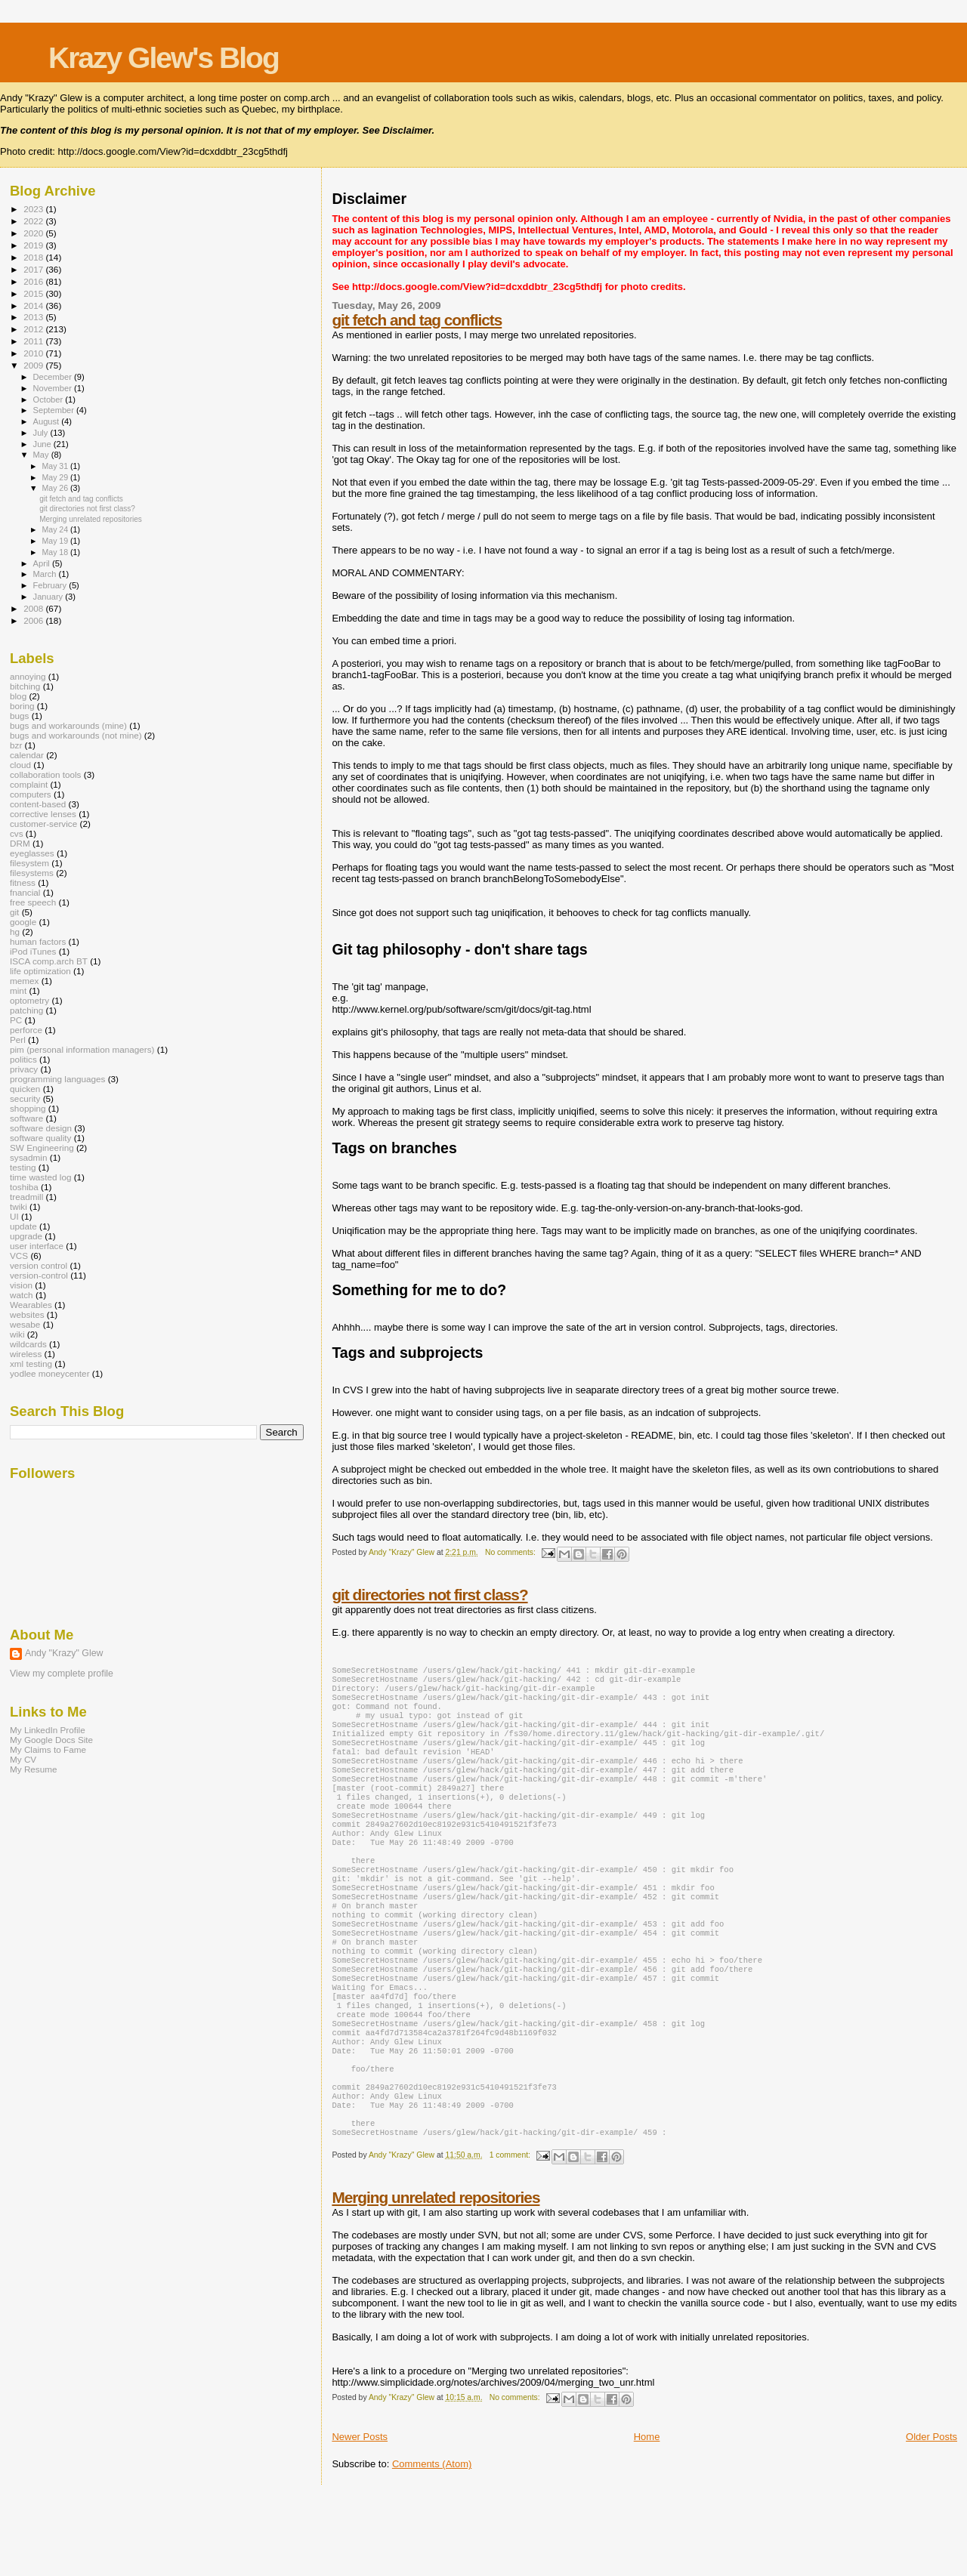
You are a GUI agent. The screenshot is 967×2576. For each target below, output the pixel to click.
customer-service (43, 823)
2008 (34, 608)
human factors (38, 941)
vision (21, 1285)
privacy (24, 1069)
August (47, 421)
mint (18, 990)
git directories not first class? (429, 1594)
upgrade (26, 1236)
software (26, 1118)
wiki (17, 1334)
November (53, 388)
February (51, 585)
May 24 (56, 529)
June (43, 444)
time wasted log (40, 1177)
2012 (34, 329)
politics (23, 1059)
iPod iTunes (33, 951)
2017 (34, 269)
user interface (36, 1246)
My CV (23, 1759)
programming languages (57, 1079)
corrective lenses (43, 814)
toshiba (24, 1187)
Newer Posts (360, 2516)
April (42, 563)
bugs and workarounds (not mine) (76, 735)
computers (30, 794)
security (25, 1098)
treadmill (26, 1197)
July (42, 432)
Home (647, 2516)
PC (16, 1020)
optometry (29, 1000)
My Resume (33, 1769)
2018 (34, 257)
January (49, 596)
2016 (34, 281)
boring (22, 706)
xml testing (31, 1363)
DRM (20, 843)
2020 (34, 233)
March (46, 573)
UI (14, 1216)
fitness (23, 882)
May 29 (56, 477)
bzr (16, 745)
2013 (34, 317)
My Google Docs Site (51, 1740)
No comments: (511, 1552)
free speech (33, 902)
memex (24, 981)
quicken (25, 1089)
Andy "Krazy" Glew (64, 1653)
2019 (34, 245)
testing (23, 1167)
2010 (34, 353)
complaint (29, 784)
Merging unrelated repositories (435, 2277)
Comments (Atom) (431, 2544)
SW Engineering (42, 1147)
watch (21, 1295)
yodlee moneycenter (50, 1373)
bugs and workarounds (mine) (68, 725)
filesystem (29, 863)
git (14, 912)
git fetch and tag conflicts (417, 320)
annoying (28, 676)
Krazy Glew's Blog (163, 58)
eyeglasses (32, 853)
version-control (39, 1275)
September (55, 410)
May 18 (56, 552)
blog (18, 696)
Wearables (31, 1305)
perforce (26, 1030)
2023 (34, 209)
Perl (18, 1039)
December (53, 376)
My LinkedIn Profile (47, 1730)
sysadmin (29, 1157)
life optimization (40, 971)
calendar (27, 755)
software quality (40, 1138)
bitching (25, 686)
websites (27, 1314)
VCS (19, 1255)
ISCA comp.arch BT (49, 961)
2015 (34, 293)
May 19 (56, 540)
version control (38, 1265)
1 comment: (511, 2235)
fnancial (25, 892)
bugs (19, 715)
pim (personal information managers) (82, 1049)
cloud (20, 765)
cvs (16, 833)
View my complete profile (61, 1673)
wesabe (25, 1324)
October (49, 399)
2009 (34, 365)
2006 (34, 620)
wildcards (28, 1344)
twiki (18, 1206)
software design (41, 1128)
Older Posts (931, 2516)
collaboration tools (45, 774)
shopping (28, 1108)
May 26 (56, 487)
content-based (38, 804)
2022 (34, 221)
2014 (34, 305)
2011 (34, 341)
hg (15, 931)
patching (26, 1010)
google (23, 922)
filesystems (32, 873)
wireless (26, 1354)
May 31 (56, 465)
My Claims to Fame (48, 1749)
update (23, 1226)
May (42, 454)
